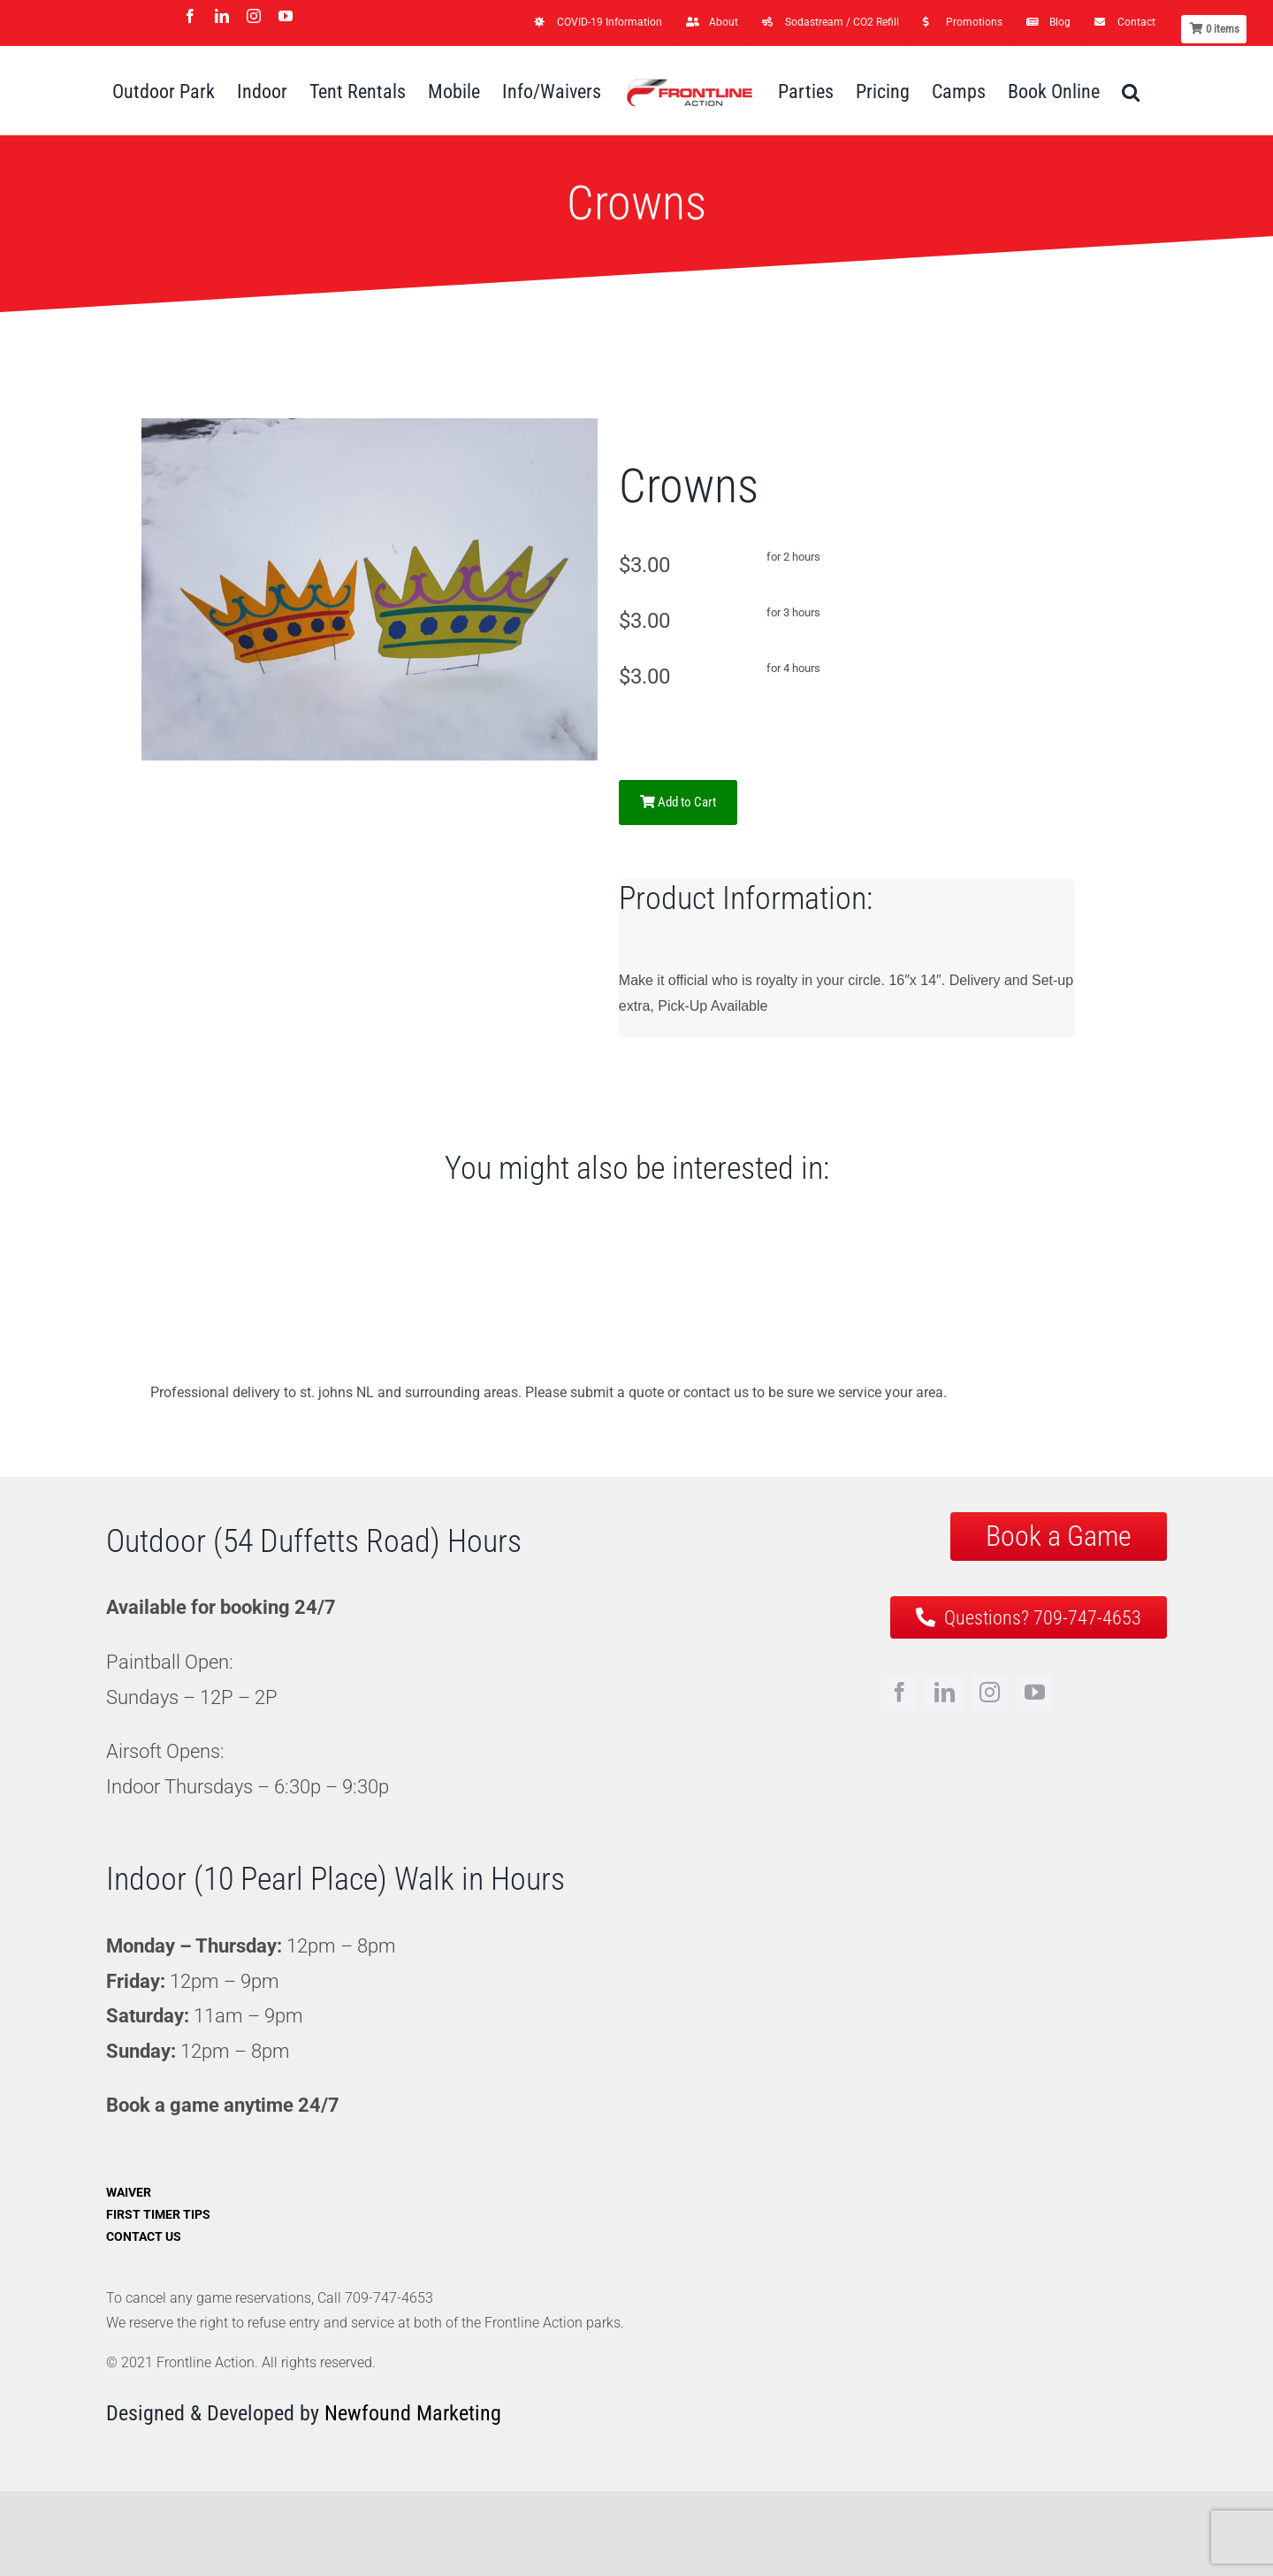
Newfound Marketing (412, 2413)
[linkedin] (944, 1692)
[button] (1131, 91)
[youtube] (1035, 1692)
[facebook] (899, 1692)
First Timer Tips (158, 2214)
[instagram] (990, 1692)
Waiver (128, 2192)
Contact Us (143, 2236)
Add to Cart (678, 802)
